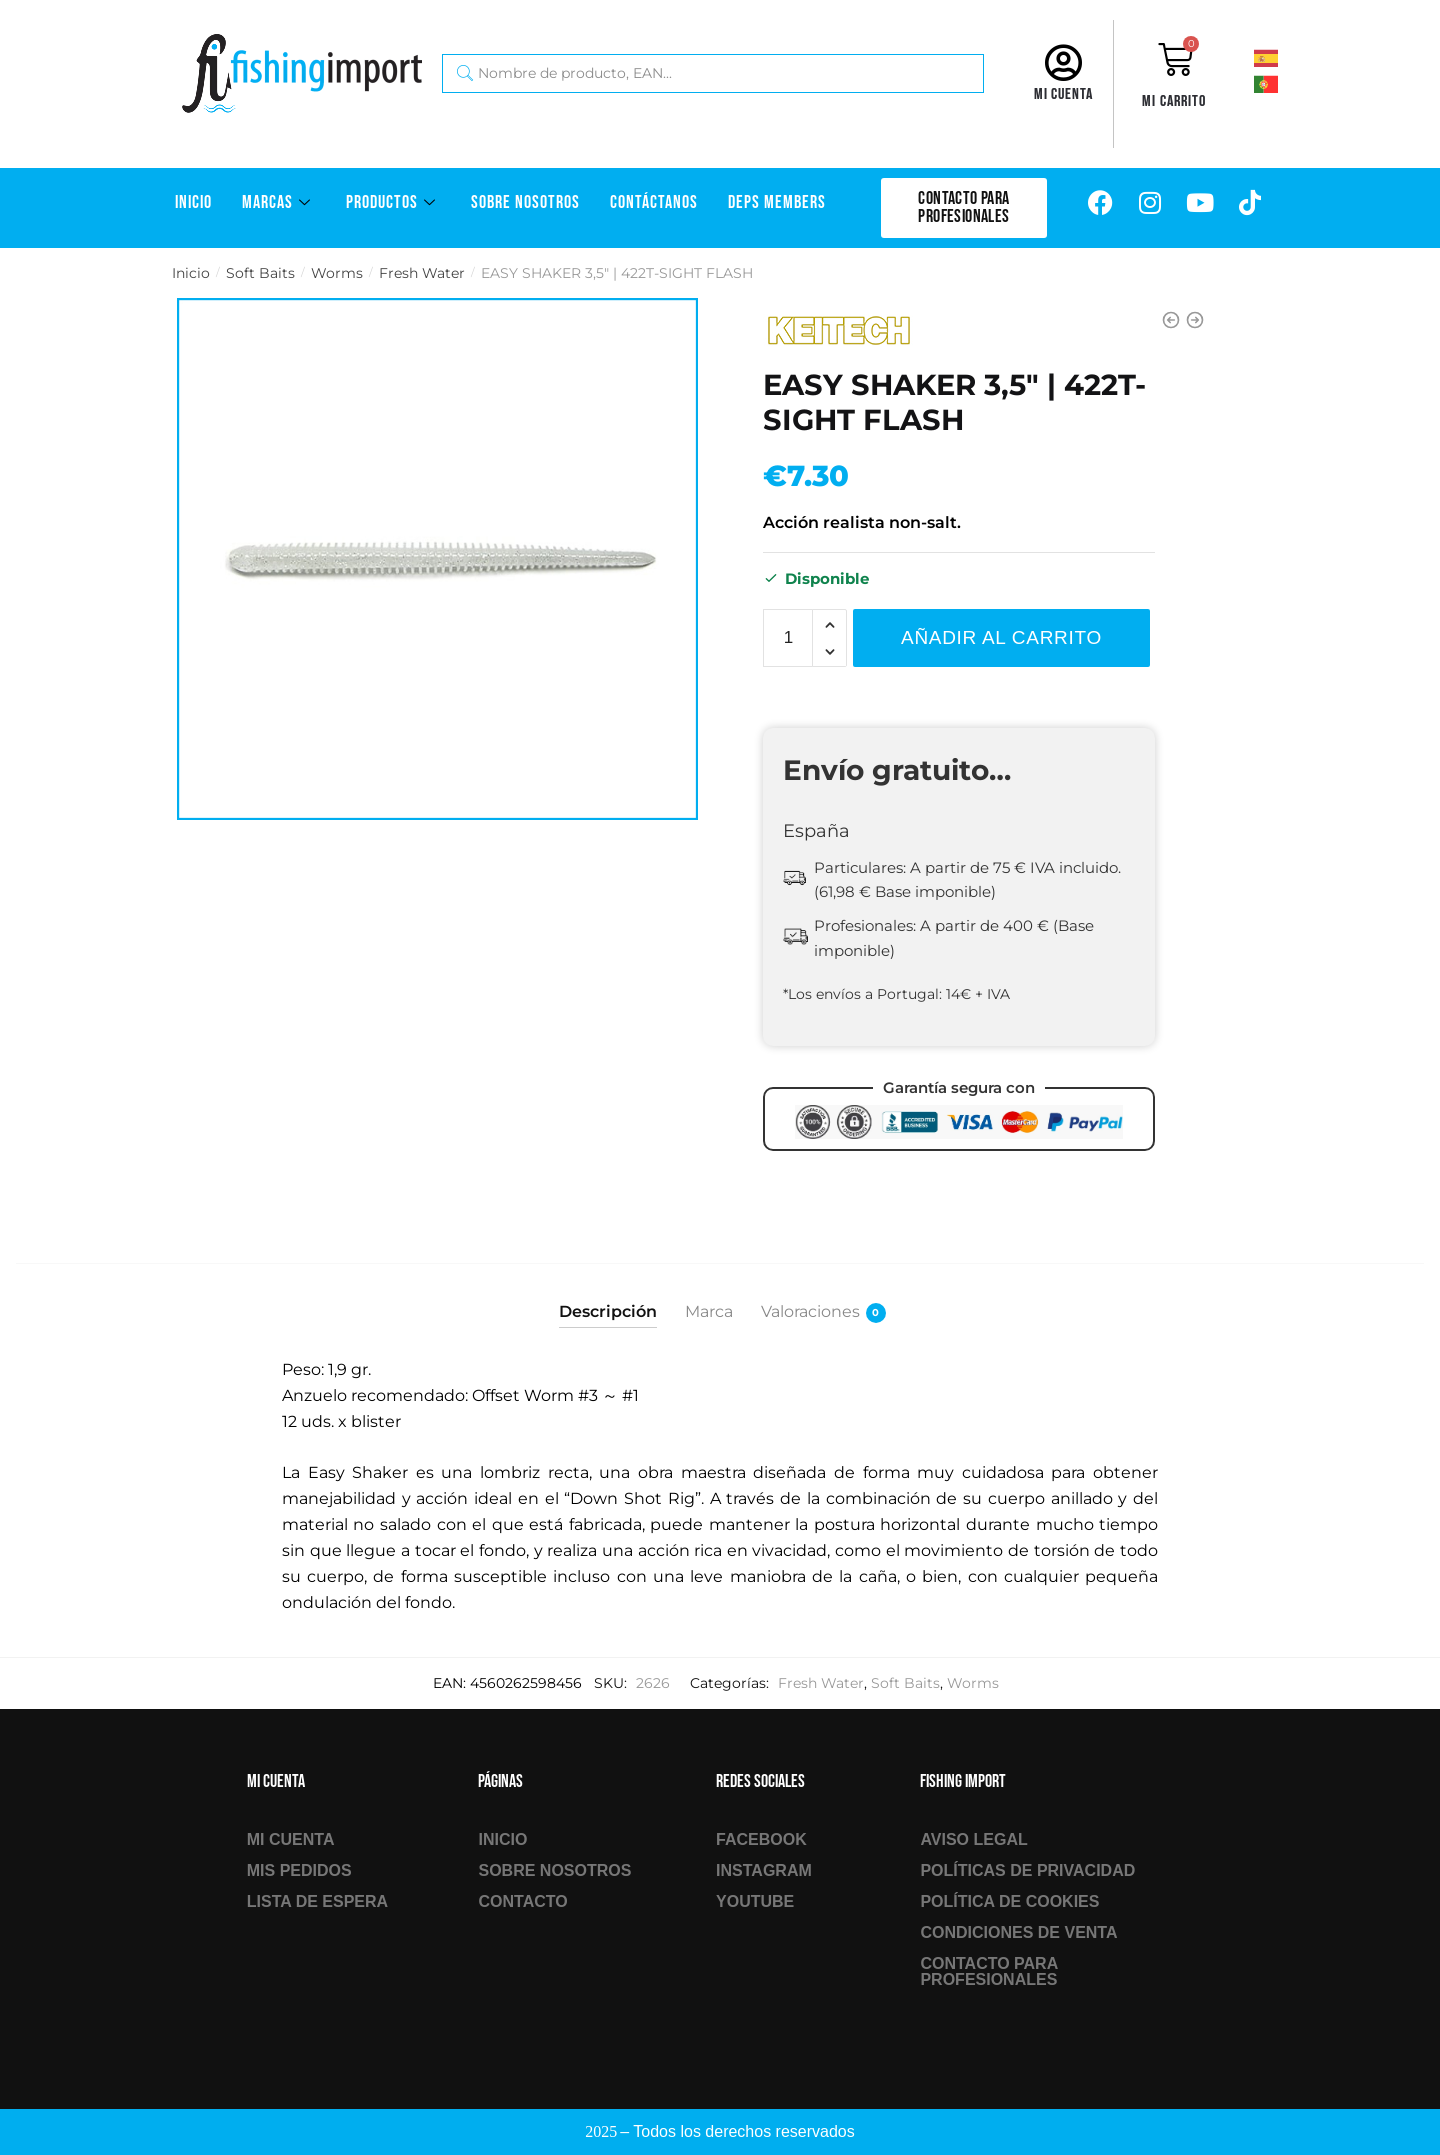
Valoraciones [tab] (810, 1312)
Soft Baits (260, 273)
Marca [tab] (709, 1311)
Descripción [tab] (608, 1311)
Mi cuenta (1063, 94)
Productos (393, 202)
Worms (337, 273)
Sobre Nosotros (525, 202)
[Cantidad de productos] (788, 638)
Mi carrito (1173, 101)
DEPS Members (777, 202)
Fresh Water (422, 273)
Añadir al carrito (1001, 637)
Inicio (193, 202)
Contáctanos (654, 202)
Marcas (279, 202)
